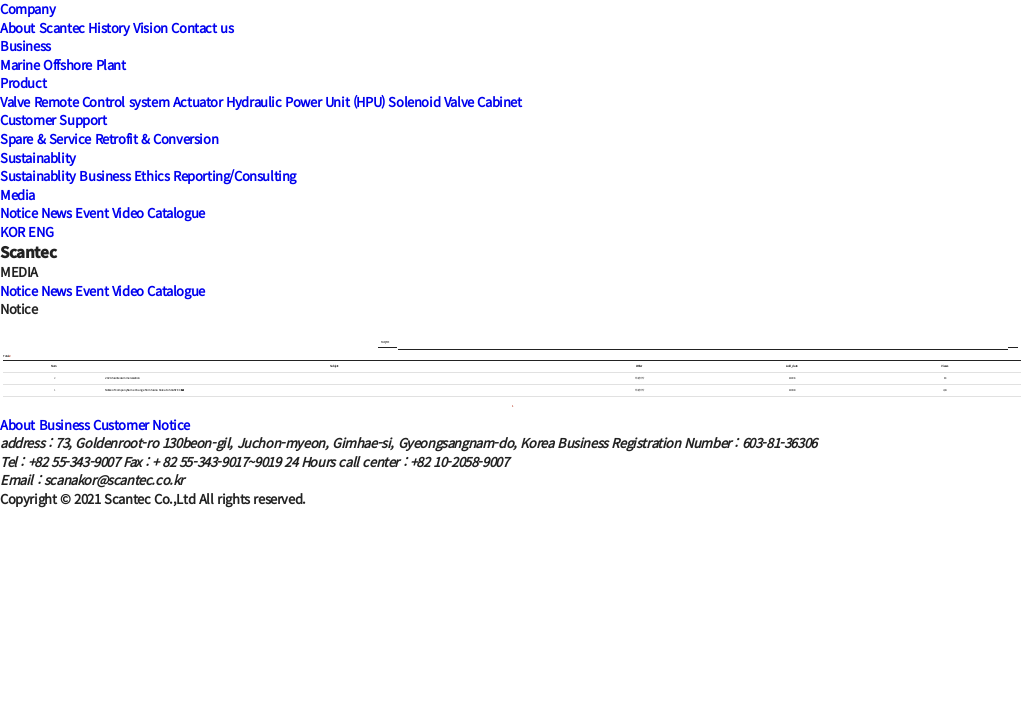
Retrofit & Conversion (157, 138)
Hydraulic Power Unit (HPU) (305, 101)
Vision (150, 27)
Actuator (198, 101)
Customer (121, 424)
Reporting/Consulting (234, 175)
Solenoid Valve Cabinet (454, 101)
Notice (19, 212)
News (56, 212)
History (108, 27)
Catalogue (175, 212)
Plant (111, 64)
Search (1013, 343)
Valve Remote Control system (84, 101)
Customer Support (53, 119)
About (17, 424)
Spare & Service (45, 138)
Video (128, 212)
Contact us (202, 27)
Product (23, 82)
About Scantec (42, 27)
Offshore (67, 64)
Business (25, 45)
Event (91, 212)
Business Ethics (124, 175)
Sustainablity (38, 157)
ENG (40, 231)
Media (17, 194)
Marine (20, 64)
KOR (12, 231)
